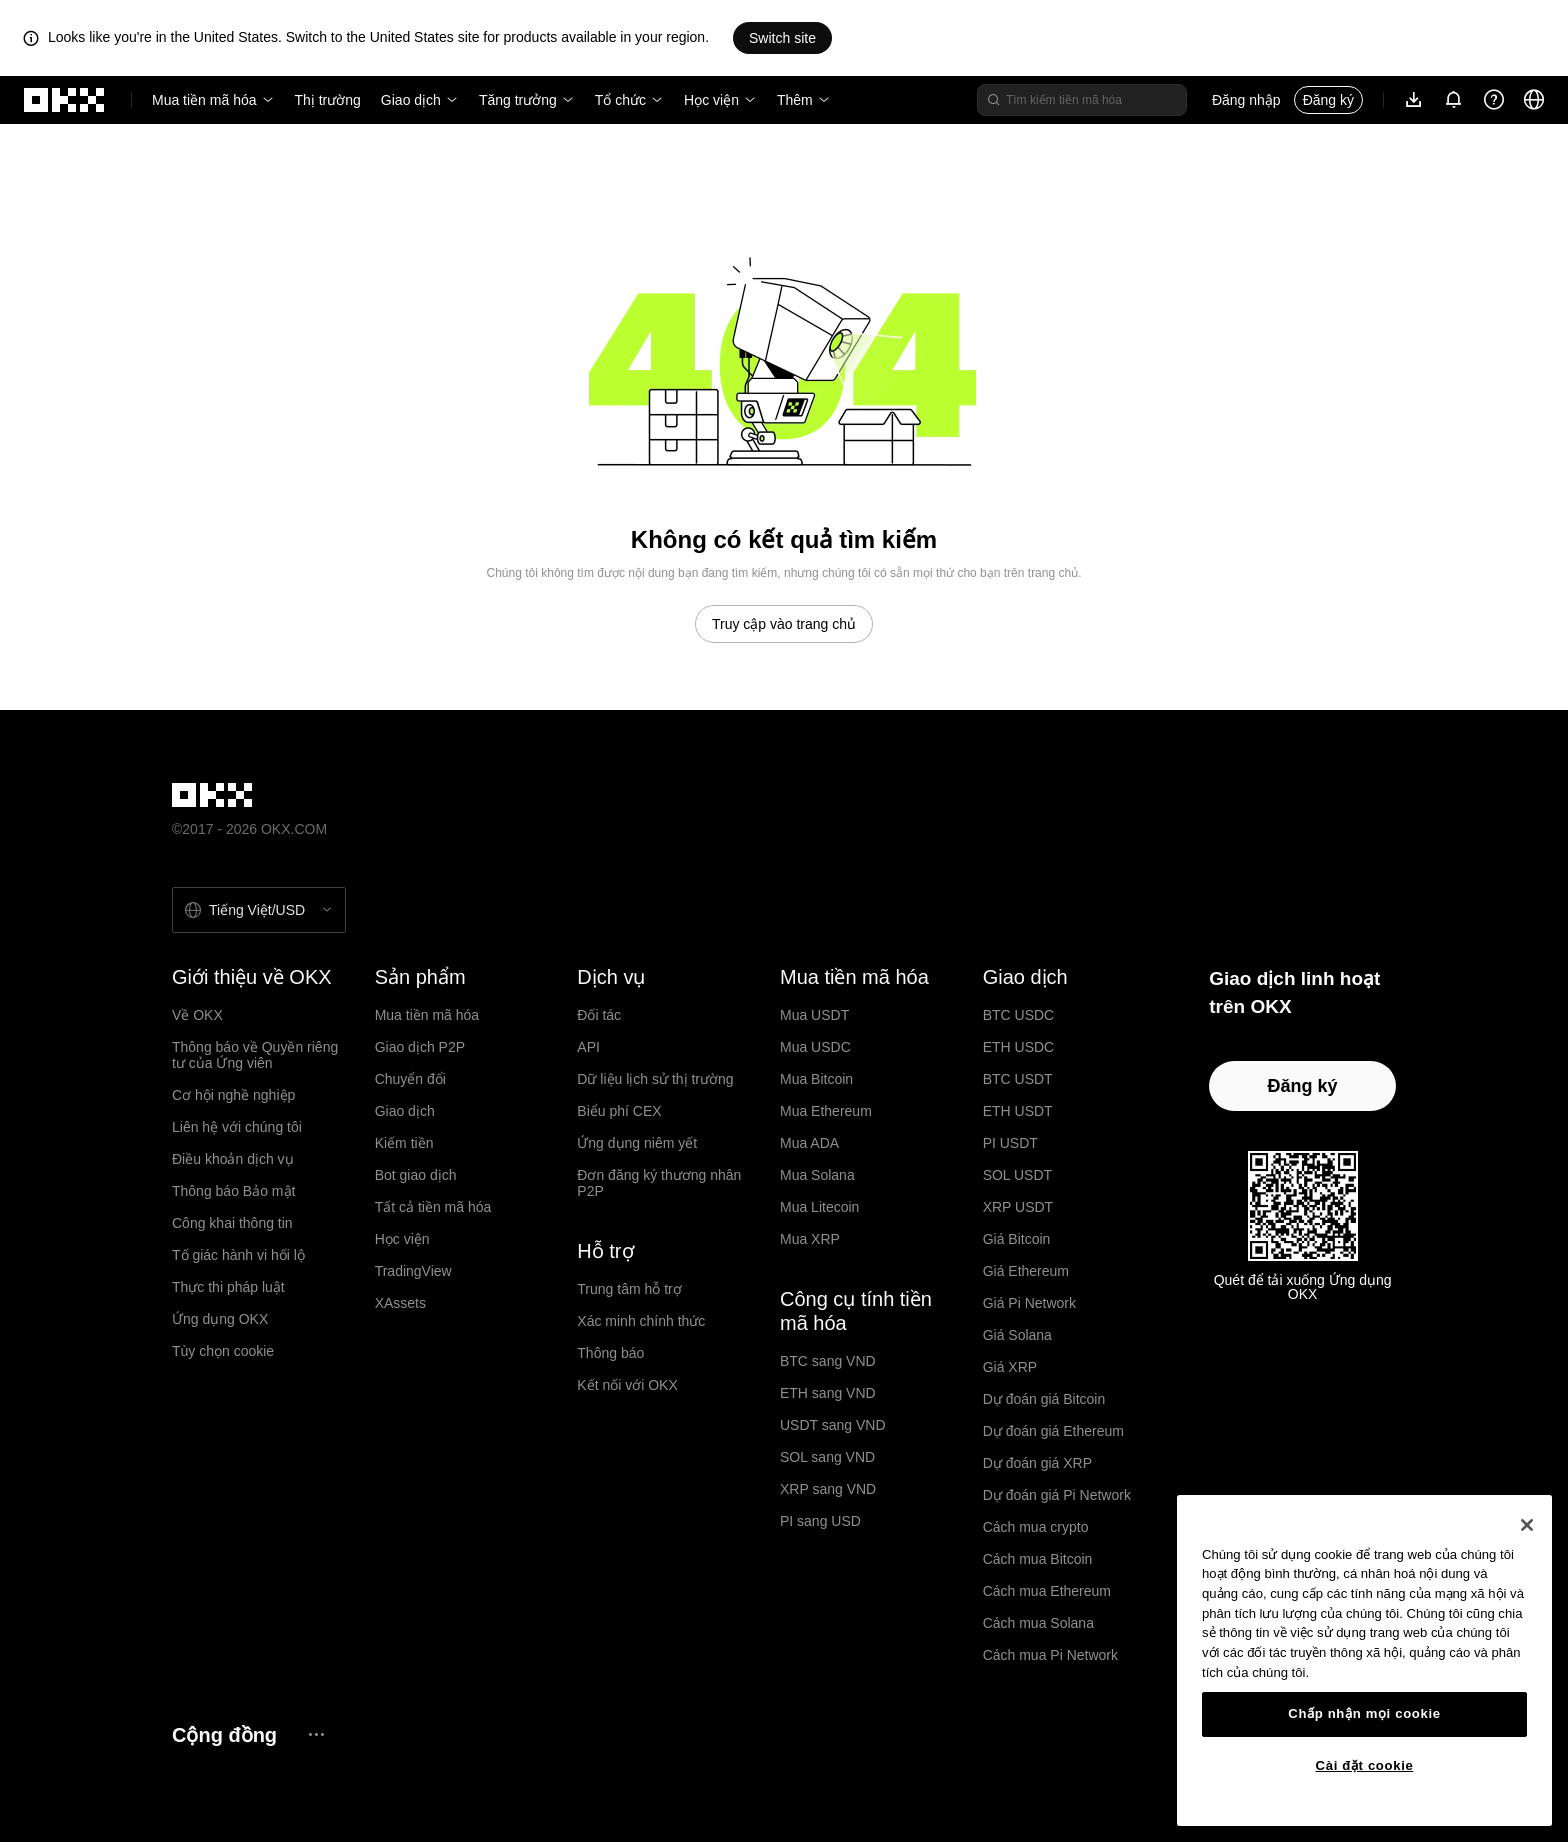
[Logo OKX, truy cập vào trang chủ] (65, 100)
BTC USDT (1018, 1079)
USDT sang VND (833, 1425)
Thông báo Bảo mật (233, 1191)
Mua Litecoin (819, 1207)
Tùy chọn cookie (223, 1351)
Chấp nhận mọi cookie (1364, 1713)
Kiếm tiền (404, 1143)
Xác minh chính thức (641, 1321)
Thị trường (328, 100)
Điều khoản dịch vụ (233, 1159)
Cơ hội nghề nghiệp (233, 1095)
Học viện (711, 100)
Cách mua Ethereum (1047, 1591)
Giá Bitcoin (1017, 1239)
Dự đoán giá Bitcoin (1044, 1399)
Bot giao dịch (416, 1175)
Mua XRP (810, 1239)
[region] (1364, 1660)
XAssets (400, 1303)
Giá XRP (1010, 1367)
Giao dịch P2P (420, 1047)
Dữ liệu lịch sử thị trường (655, 1079)
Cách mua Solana (1038, 1623)
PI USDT (1010, 1143)
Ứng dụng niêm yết (637, 1143)
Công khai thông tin (232, 1223)
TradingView (413, 1271)
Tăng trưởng (518, 100)
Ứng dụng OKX (220, 1319)
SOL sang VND (827, 1457)
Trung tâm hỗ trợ (629, 1289)
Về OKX (197, 1015)
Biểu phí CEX (619, 1111)
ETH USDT (1018, 1111)
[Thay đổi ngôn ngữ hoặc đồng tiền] (1534, 100)
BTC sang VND (828, 1361)
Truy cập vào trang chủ (784, 624)
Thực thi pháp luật (228, 1287)
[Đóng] (1527, 1525)
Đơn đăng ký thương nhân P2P (659, 1183)
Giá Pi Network (1029, 1303)
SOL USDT (1018, 1175)
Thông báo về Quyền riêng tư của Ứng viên (255, 1055)
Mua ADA (809, 1143)
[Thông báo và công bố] (1454, 100)
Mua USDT (814, 1015)
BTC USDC (1019, 1015)
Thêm (795, 100)
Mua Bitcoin (816, 1079)
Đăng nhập (1246, 100)
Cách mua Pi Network (1050, 1655)
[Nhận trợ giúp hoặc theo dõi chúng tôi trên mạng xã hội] (1494, 100)
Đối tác (599, 1015)
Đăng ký (1328, 100)
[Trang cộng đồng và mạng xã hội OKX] (316, 1734)
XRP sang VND (828, 1489)
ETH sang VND (828, 1393)
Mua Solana (817, 1175)
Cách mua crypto (1036, 1527)
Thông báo (610, 1353)
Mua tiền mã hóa (204, 100)
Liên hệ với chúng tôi (237, 1127)
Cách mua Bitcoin (1038, 1559)
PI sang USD (820, 1521)
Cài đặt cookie (1365, 1765)
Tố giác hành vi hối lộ (238, 1255)
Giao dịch (411, 100)
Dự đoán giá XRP (1037, 1463)
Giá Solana (1017, 1335)
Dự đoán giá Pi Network (1057, 1495)
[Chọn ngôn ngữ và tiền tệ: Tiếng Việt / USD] (259, 910)
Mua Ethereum (826, 1111)
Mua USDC (815, 1047)
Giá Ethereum (1026, 1271)
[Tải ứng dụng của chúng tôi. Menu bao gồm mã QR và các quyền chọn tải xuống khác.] (1414, 100)
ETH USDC (1019, 1047)
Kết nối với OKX (627, 1385)
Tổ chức (620, 100)
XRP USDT (1018, 1207)
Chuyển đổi (410, 1079)
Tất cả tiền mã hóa (433, 1207)
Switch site (782, 38)
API (588, 1047)
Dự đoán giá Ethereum (1053, 1431)
